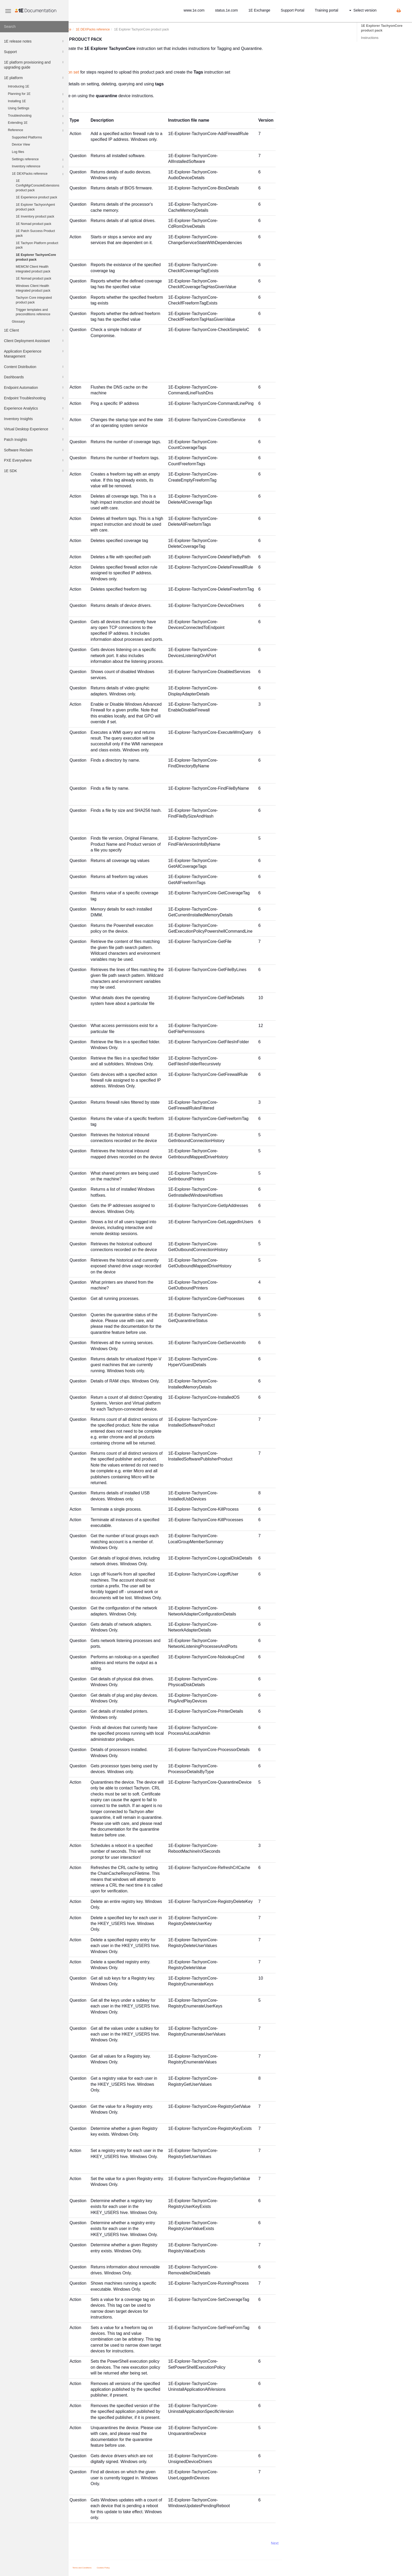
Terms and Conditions (150, 2568)
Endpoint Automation (34, 387)
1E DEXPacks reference (38, 174)
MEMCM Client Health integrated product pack (33, 269)
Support (34, 52)
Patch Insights (34, 439)
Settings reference (38, 160)
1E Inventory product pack (35, 216)
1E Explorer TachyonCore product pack (36, 257)
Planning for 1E (36, 94)
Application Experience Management (34, 353)
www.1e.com (194, 10)
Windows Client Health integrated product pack (33, 288)
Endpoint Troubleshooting (34, 398)
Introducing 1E (18, 86)
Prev (82, 2543)
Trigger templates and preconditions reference (33, 312)
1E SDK (34, 471)
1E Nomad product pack (33, 224)
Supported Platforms (27, 137)
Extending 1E (36, 123)
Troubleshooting (36, 116)
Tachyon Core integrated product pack (34, 300)
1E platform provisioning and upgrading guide (34, 64)
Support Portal (293, 10)
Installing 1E (36, 102)
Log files (18, 152)
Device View (21, 144)
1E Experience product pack (36, 197)
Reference (36, 130)
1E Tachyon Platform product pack (37, 245)
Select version (363, 10)
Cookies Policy (172, 2568)
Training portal (326, 10)
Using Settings (36, 109)
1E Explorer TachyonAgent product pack (35, 207)
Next (343, 2543)
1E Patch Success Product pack (35, 233)
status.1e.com (226, 10)
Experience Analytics (34, 408)
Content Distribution (34, 367)
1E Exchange (259, 10)
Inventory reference (38, 167)
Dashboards (34, 377)
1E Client (34, 330)
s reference (161, 29)
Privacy (132, 2568)
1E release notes (34, 41)
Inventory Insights (34, 419)
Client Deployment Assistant (34, 341)
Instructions (369, 38)
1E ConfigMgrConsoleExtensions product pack (37, 185)
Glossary (18, 321)
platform (113, 29)
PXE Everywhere (34, 460)
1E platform (34, 78)
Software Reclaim (34, 450)
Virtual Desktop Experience (34, 429)
